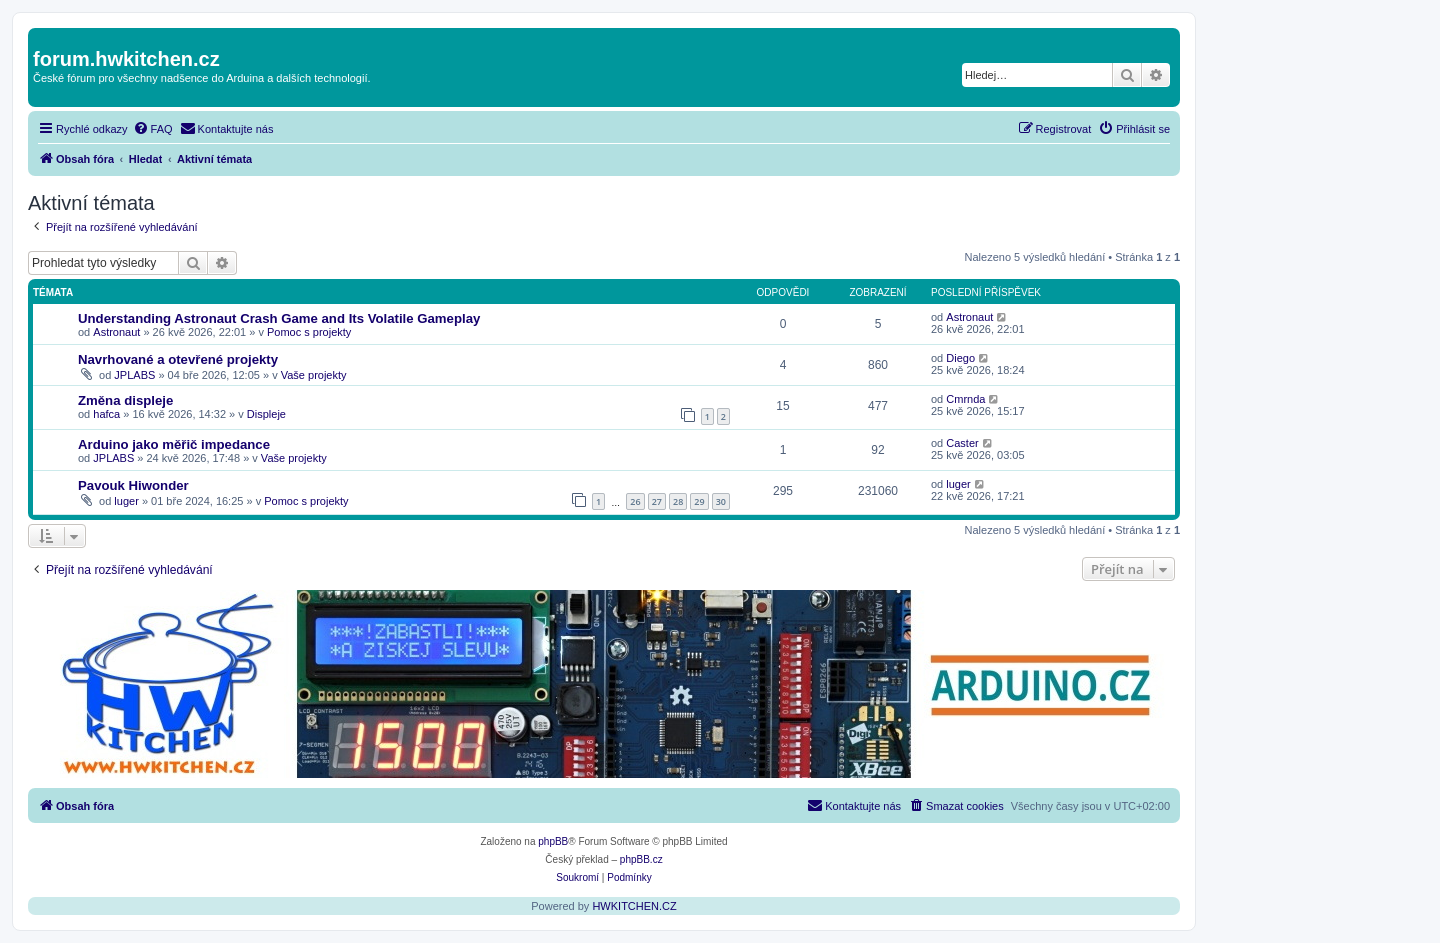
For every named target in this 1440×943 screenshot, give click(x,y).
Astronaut (116, 332)
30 (721, 501)
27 (657, 501)
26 (635, 501)
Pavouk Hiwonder (133, 485)
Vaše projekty (314, 375)
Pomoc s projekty (309, 332)
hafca (106, 414)
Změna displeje (125, 400)
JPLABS (134, 375)
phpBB (553, 841)
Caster (962, 443)
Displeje (266, 414)
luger (126, 501)
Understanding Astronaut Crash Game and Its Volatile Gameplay (279, 318)
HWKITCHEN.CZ (634, 906)
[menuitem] (153, 129)
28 (678, 501)
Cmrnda (965, 399)
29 (699, 501)
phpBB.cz (641, 859)
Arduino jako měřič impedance (174, 444)
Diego (960, 358)
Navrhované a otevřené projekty (178, 359)
